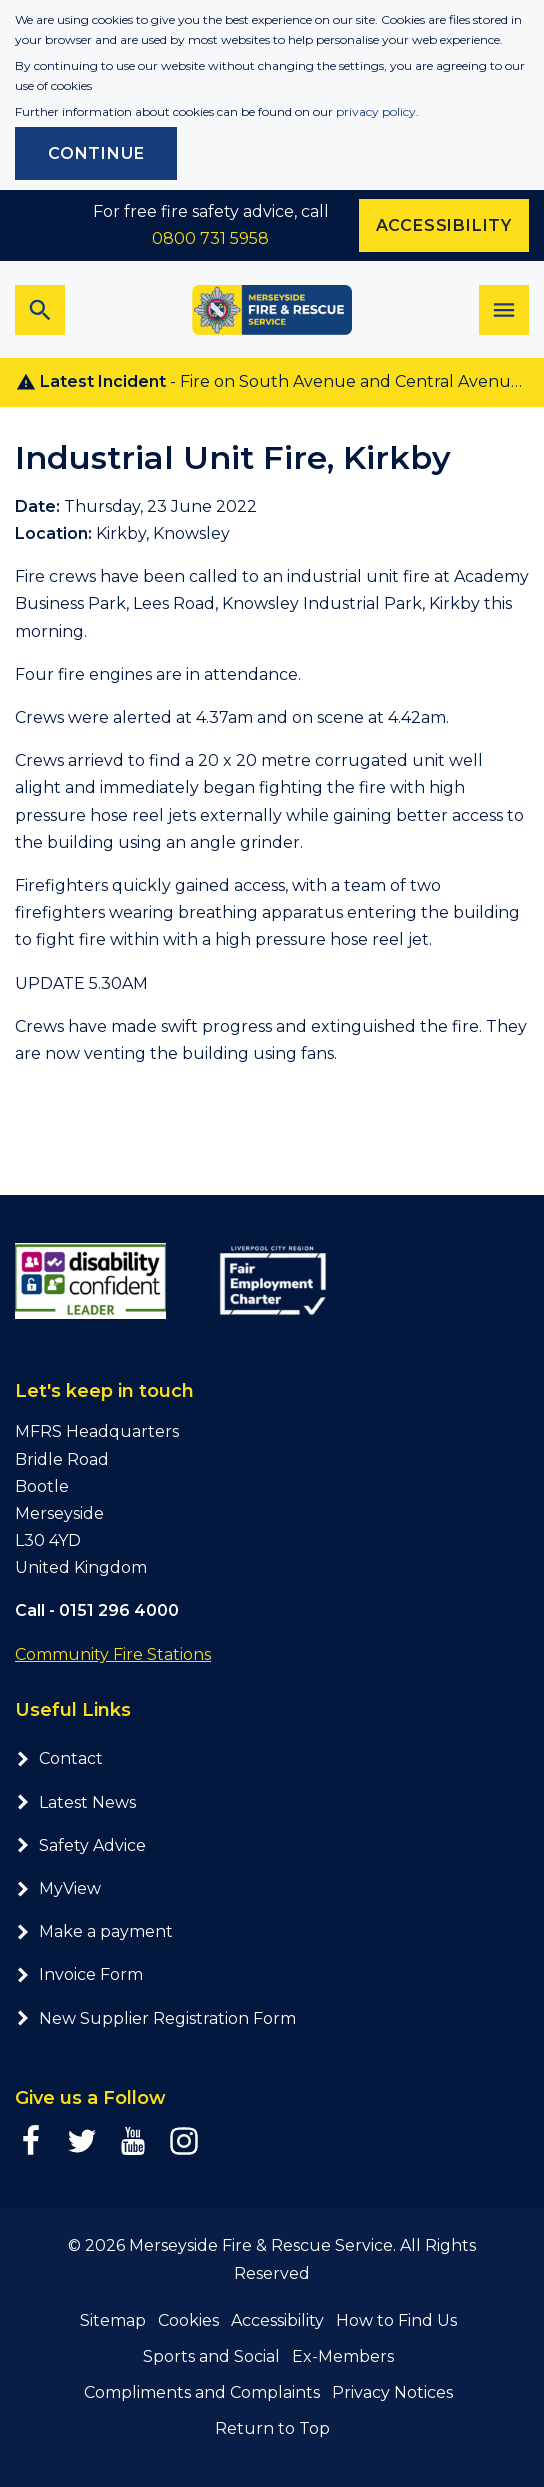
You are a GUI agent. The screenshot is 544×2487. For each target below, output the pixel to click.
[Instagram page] (184, 2141)
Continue (96, 153)
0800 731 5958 (210, 238)
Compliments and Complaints (202, 2392)
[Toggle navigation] (504, 310)
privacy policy (376, 111)
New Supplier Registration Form (155, 2018)
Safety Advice (80, 1845)
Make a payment (94, 1931)
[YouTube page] (133, 2141)
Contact (59, 1758)
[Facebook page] (31, 2141)
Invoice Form (79, 1974)
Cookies (188, 2320)
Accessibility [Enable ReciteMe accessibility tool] (444, 225)
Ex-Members (343, 2356)
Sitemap (113, 2320)
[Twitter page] (82, 2141)
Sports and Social (211, 2356)
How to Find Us (396, 2320)
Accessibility (277, 2320)
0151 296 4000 (119, 1610)
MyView (58, 1888)
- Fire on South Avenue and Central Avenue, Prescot (280, 382)
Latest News (75, 1802)
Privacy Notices (392, 2392)
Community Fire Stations (113, 1654)
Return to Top (272, 2428)
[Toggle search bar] (40, 310)
